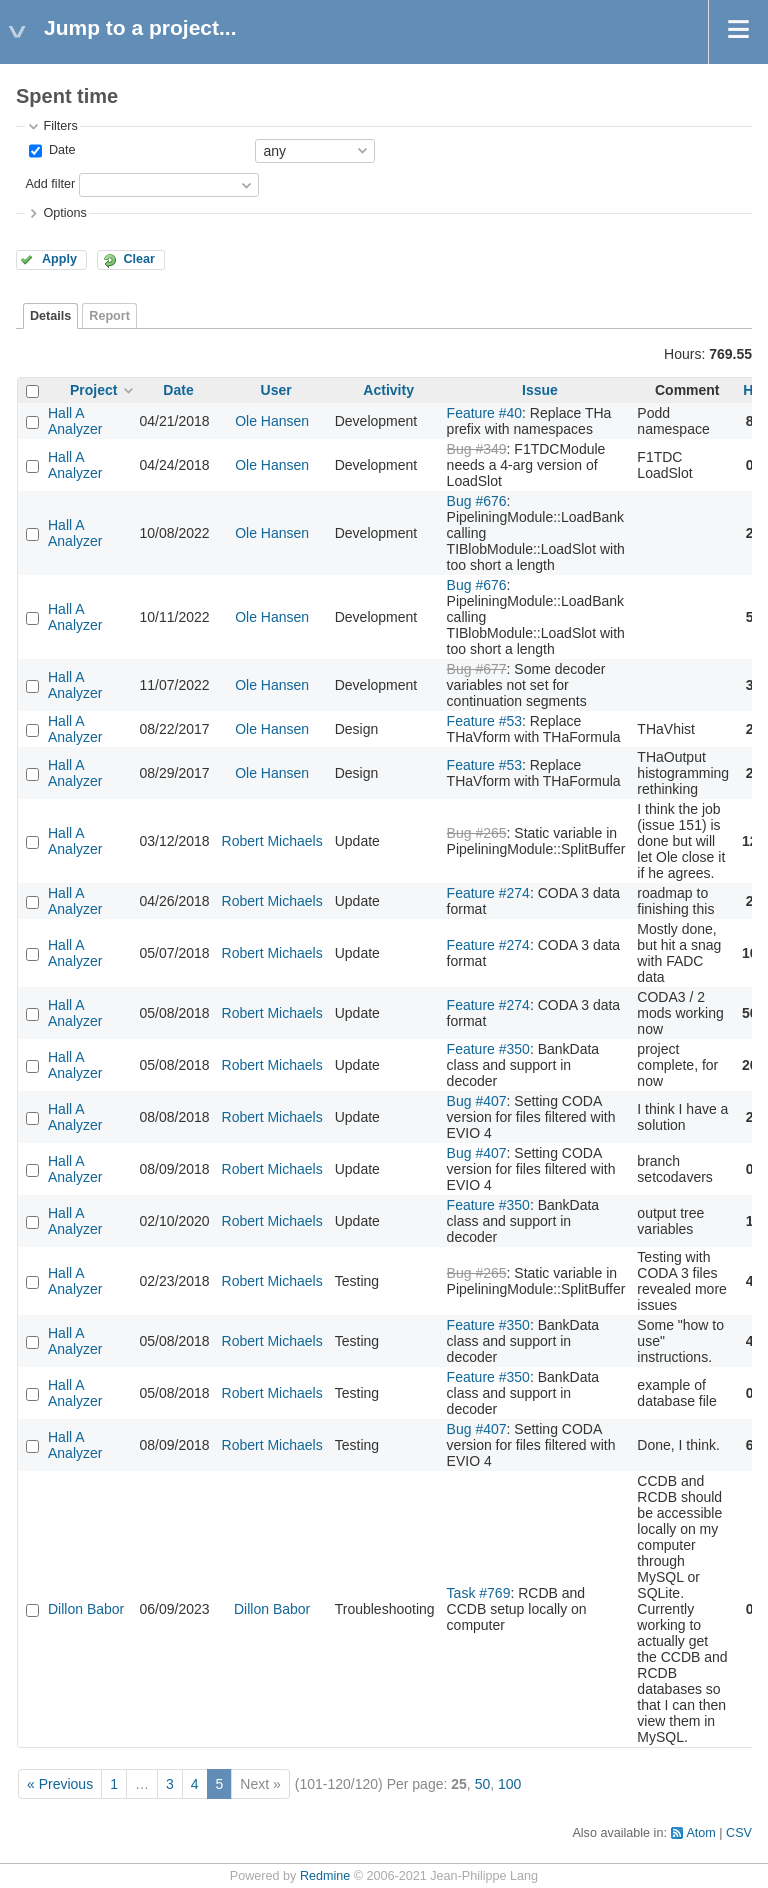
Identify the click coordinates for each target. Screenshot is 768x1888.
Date (60, 150)
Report (109, 316)
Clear (139, 259)
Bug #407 (477, 1101)
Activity (388, 390)
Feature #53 (485, 721)
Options (64, 213)
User (276, 390)
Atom (700, 1833)
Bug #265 (477, 833)
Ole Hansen (272, 421)
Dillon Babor (86, 1609)
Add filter (50, 184)
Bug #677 (477, 669)
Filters (60, 126)
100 (509, 1784)
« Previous (60, 1784)
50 (483, 1784)
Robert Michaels (272, 841)
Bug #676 (477, 501)
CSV (739, 1833)
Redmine (325, 1876)
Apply (59, 259)
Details (50, 316)
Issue (540, 390)
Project (93, 390)
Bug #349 (477, 449)
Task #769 (479, 1593)
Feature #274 (488, 893)
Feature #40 (485, 413)
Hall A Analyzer (75, 421)
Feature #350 (488, 1049)
